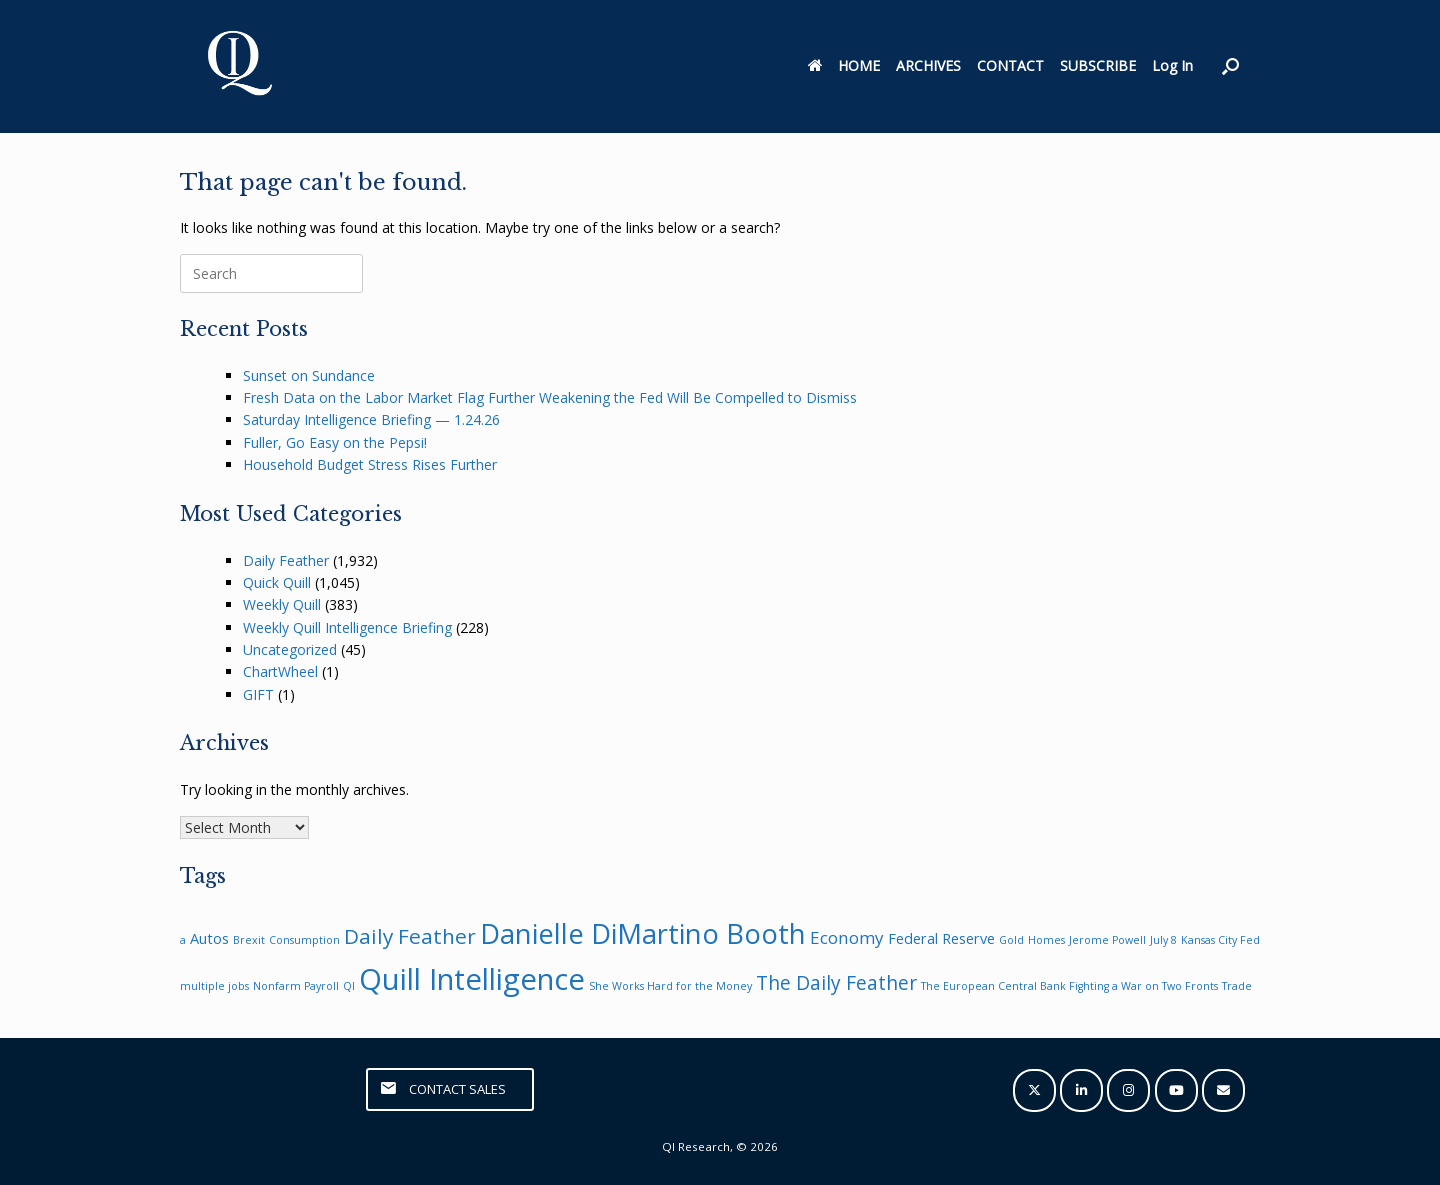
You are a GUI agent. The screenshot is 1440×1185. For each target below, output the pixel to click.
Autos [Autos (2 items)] (209, 938)
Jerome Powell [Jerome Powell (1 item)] (1107, 940)
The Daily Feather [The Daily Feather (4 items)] (836, 983)
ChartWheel (280, 671)
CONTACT (1010, 65)
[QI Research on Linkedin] (1081, 1090)
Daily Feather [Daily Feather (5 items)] (410, 936)
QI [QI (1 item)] (349, 986)
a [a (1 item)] (183, 940)
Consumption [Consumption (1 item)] (304, 940)
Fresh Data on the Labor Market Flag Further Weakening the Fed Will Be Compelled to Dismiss (550, 397)
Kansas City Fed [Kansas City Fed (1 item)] (1220, 940)
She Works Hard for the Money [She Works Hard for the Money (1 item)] (670, 986)
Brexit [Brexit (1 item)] (249, 940)
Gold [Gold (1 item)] (1011, 940)
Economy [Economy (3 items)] (847, 937)
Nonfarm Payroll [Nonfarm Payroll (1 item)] (296, 986)
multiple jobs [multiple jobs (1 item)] (214, 986)
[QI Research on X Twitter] (1034, 1090)
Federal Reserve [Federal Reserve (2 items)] (941, 938)
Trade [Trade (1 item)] (1237, 986)
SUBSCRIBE (1098, 65)
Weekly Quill (282, 604)
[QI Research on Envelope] (1223, 1090)
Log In (1172, 65)
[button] (1230, 66)
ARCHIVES (928, 65)
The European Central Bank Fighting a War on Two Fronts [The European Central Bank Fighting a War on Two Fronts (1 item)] (1069, 986)
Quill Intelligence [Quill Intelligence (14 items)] (472, 979)
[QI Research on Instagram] (1128, 1090)
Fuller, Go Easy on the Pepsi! (335, 442)
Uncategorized (290, 649)
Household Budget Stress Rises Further (370, 464)
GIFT (258, 694)
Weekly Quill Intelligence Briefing (347, 627)
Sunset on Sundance (309, 375)
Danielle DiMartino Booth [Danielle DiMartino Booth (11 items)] (643, 933)
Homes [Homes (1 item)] (1046, 940)
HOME (844, 65)
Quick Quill (277, 582)
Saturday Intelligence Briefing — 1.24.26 (371, 419)
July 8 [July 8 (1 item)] (1163, 940)
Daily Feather (286, 560)
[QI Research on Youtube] (1176, 1090)
